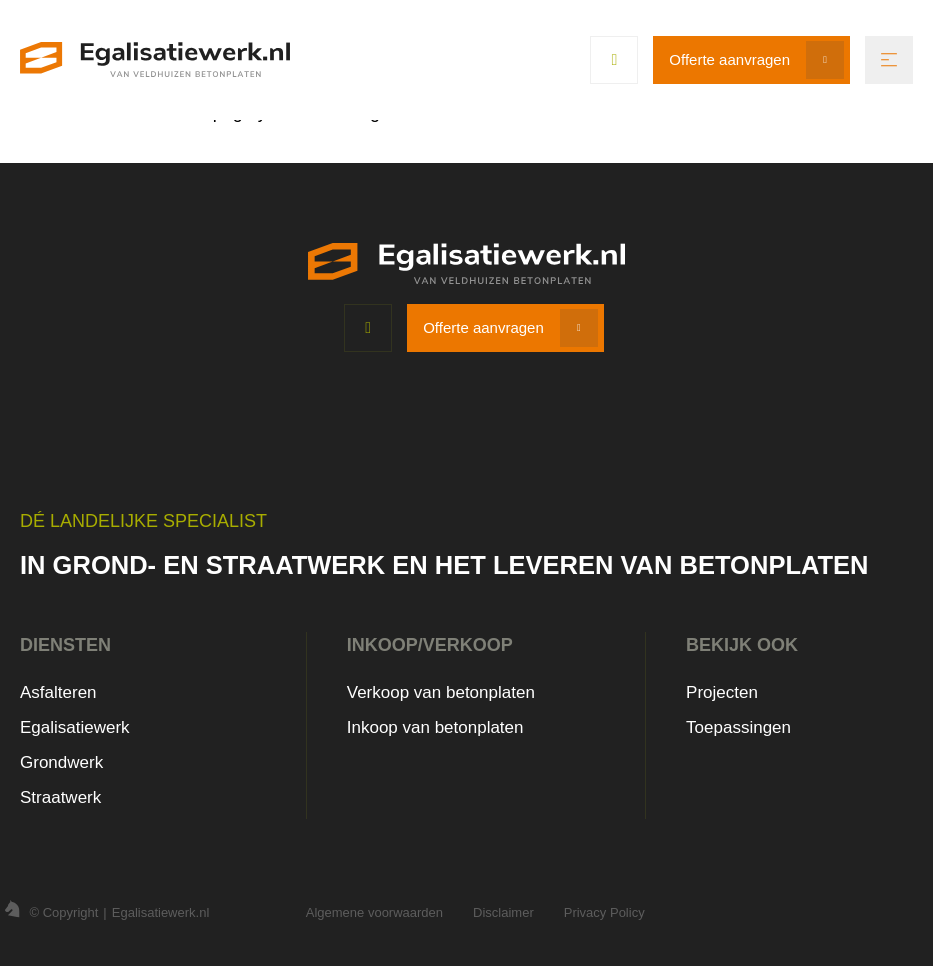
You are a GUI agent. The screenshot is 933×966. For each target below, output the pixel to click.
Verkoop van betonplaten (441, 692)
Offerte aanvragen (729, 59)
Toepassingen (738, 727)
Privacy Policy (604, 912)
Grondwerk (61, 762)
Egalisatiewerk (75, 727)
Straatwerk (60, 797)
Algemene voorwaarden (374, 912)
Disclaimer (503, 912)
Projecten (722, 692)
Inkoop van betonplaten (435, 727)
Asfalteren (58, 692)
